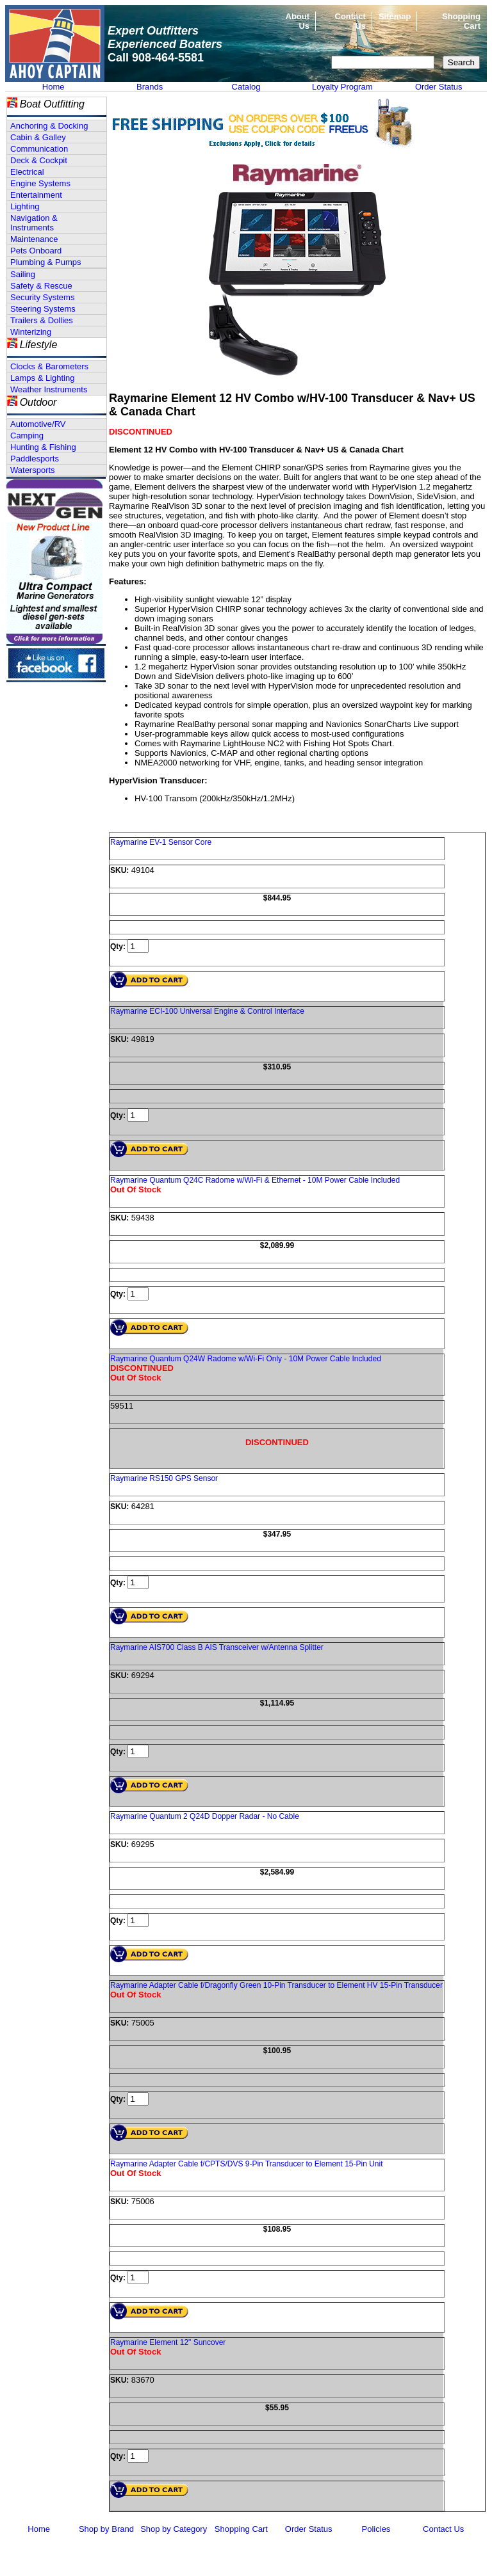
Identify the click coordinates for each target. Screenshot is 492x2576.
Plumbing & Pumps (45, 262)
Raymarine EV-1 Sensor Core (160, 842)
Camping (27, 435)
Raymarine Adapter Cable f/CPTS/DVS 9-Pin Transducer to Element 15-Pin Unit (246, 2163)
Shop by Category (173, 2529)
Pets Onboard (36, 250)
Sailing (22, 274)
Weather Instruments (48, 389)
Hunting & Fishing (43, 447)
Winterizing (30, 332)
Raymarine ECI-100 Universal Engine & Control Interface (207, 1011)
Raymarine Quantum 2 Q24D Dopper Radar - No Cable (204, 1816)
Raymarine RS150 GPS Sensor (164, 1478)
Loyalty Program (342, 87)
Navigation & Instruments (34, 222)
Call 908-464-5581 (156, 57)
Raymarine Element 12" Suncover (168, 2342)
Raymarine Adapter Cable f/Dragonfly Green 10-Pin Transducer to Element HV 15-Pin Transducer (276, 1985)
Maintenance (34, 239)
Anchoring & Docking (49, 126)
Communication (39, 149)
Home (53, 87)
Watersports (32, 470)
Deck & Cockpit (38, 160)
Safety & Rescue (41, 286)
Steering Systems (43, 309)
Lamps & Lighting (42, 378)
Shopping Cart (241, 2529)
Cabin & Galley (38, 137)
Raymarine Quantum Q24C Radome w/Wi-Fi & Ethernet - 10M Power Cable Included (255, 1180)
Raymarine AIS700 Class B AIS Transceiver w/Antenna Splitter (217, 1647)
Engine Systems (40, 183)
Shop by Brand (106, 2529)
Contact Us (443, 2529)
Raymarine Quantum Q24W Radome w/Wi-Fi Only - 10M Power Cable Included (245, 1358)
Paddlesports (34, 458)
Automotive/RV (37, 424)
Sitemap (395, 16)
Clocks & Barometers (49, 366)
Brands (149, 87)
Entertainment (36, 195)
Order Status (439, 87)
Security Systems (42, 297)
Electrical (27, 172)
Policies (376, 2529)
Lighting (25, 206)
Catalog (246, 87)
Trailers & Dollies (41, 320)
